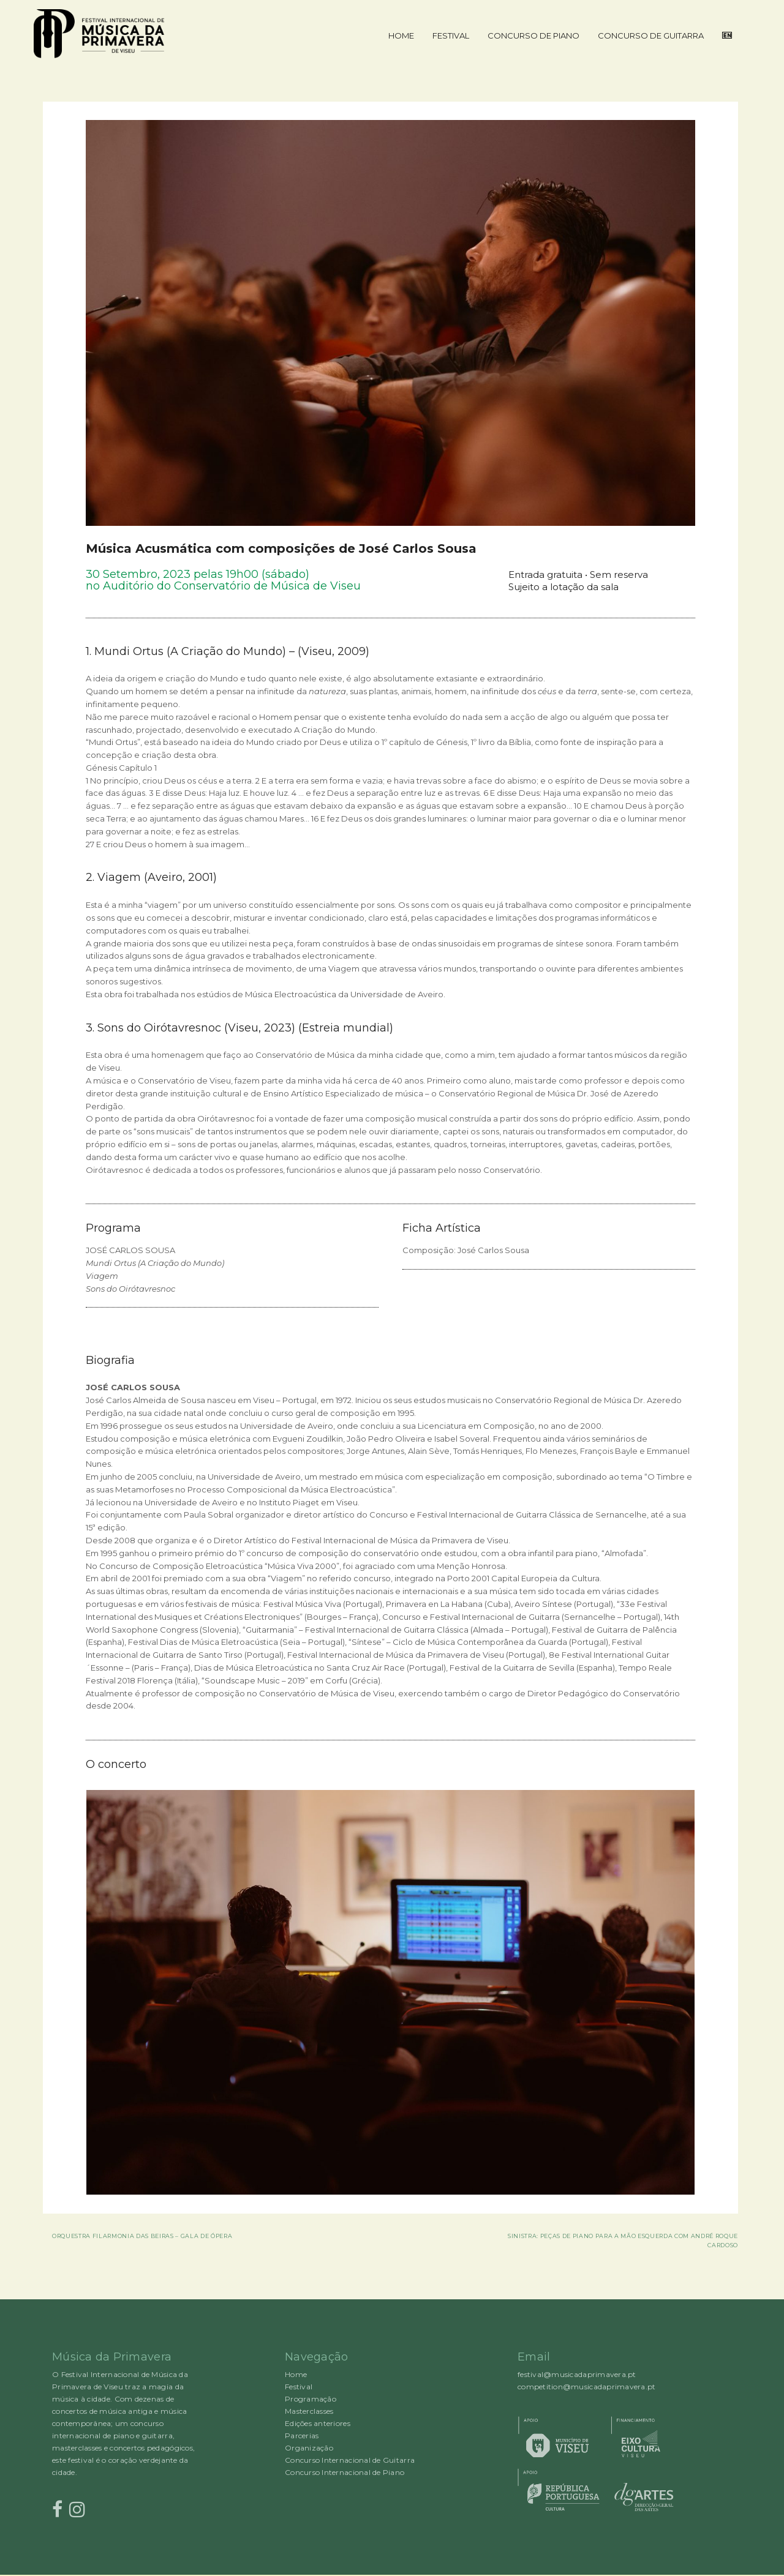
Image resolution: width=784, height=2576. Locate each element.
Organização (309, 2447)
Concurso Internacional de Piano (344, 2472)
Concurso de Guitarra (651, 35)
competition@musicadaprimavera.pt (587, 2386)
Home (401, 35)
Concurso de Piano (533, 35)
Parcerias (301, 2435)
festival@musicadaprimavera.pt (577, 2374)
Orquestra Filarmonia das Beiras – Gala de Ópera (142, 2236)
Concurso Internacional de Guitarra (350, 2460)
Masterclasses (309, 2411)
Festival (450, 35)
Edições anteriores (317, 2423)
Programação (310, 2398)
